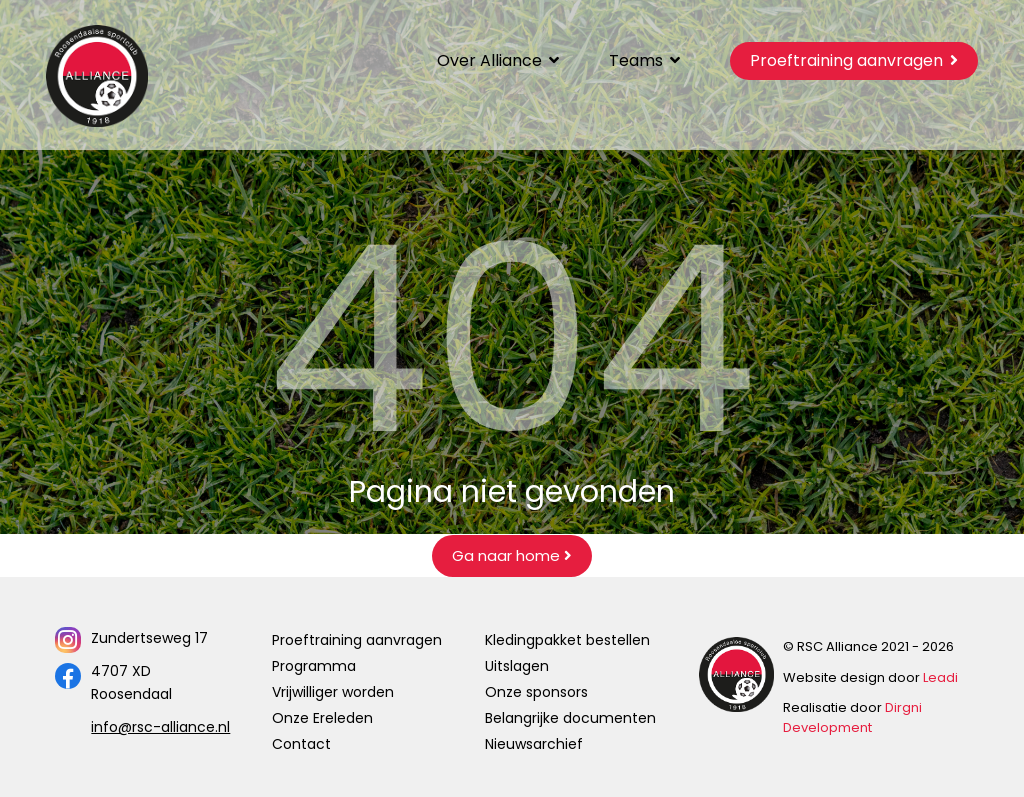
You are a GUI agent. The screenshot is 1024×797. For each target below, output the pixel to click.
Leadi (940, 677)
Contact (301, 744)
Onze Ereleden (322, 718)
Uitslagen (517, 666)
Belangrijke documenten (570, 718)
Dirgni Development (852, 717)
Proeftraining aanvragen (357, 640)
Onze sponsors (536, 692)
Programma (314, 666)
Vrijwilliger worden (333, 692)
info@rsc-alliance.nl (160, 727)
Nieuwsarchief (534, 744)
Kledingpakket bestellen (567, 640)
